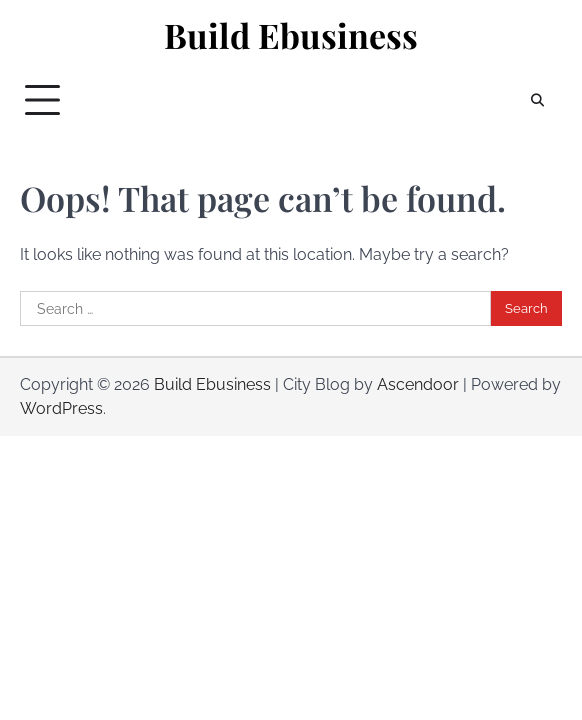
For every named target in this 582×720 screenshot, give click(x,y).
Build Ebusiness (291, 35)
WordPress (61, 408)
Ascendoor (418, 384)
